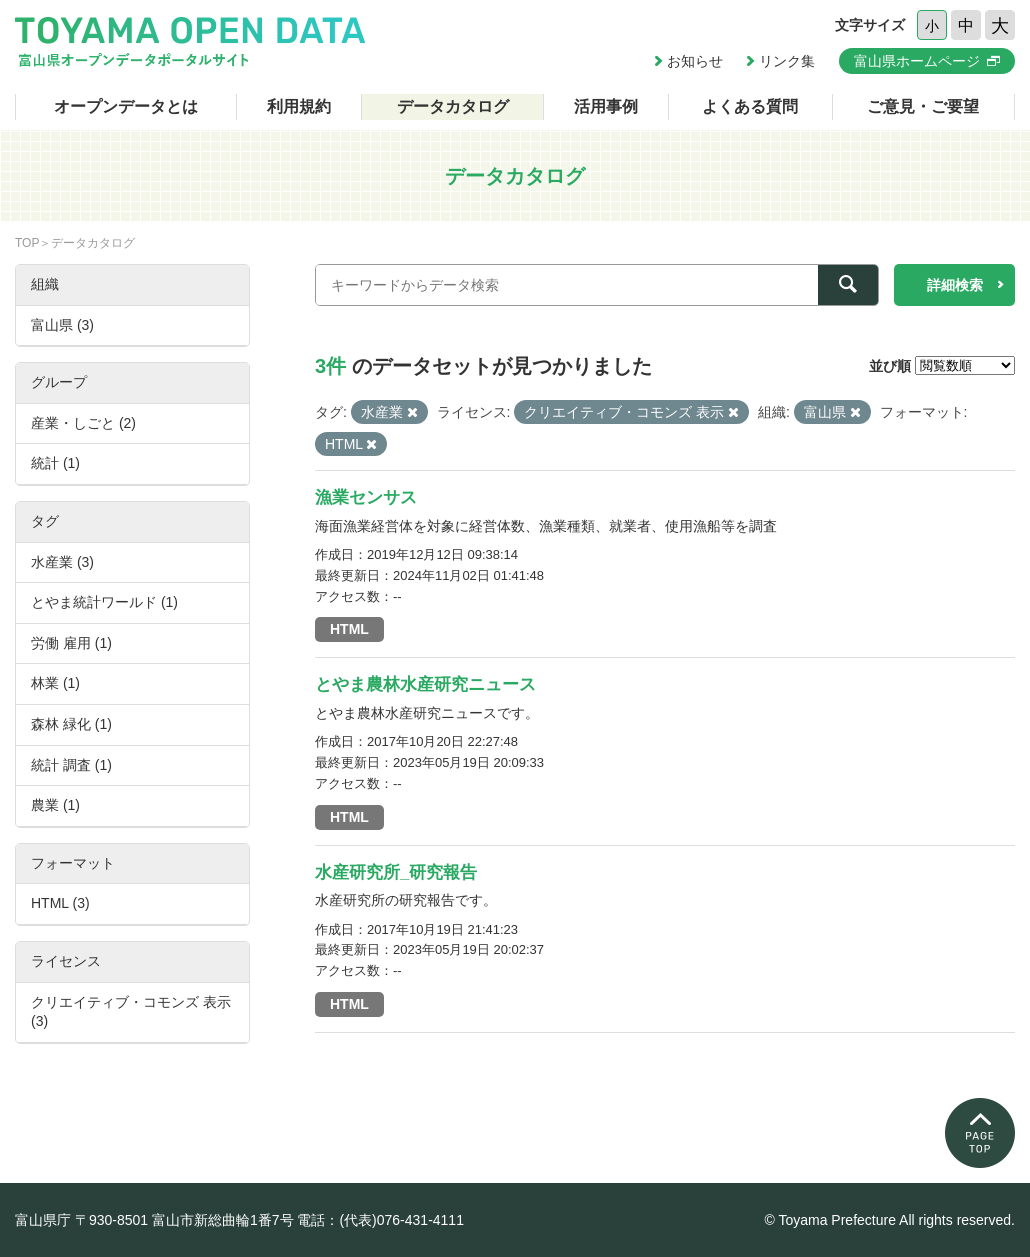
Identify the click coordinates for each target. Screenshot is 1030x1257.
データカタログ (453, 106)
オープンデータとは (126, 106)
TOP (27, 243)
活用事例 (606, 106)
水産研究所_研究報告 (396, 872)
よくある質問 (750, 106)
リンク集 (787, 61)
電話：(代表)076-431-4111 (380, 1220)
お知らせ (695, 61)
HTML (349, 629)
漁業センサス (366, 497)
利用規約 (299, 106)
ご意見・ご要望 (923, 106)
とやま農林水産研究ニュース (425, 684)
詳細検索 (955, 285)
